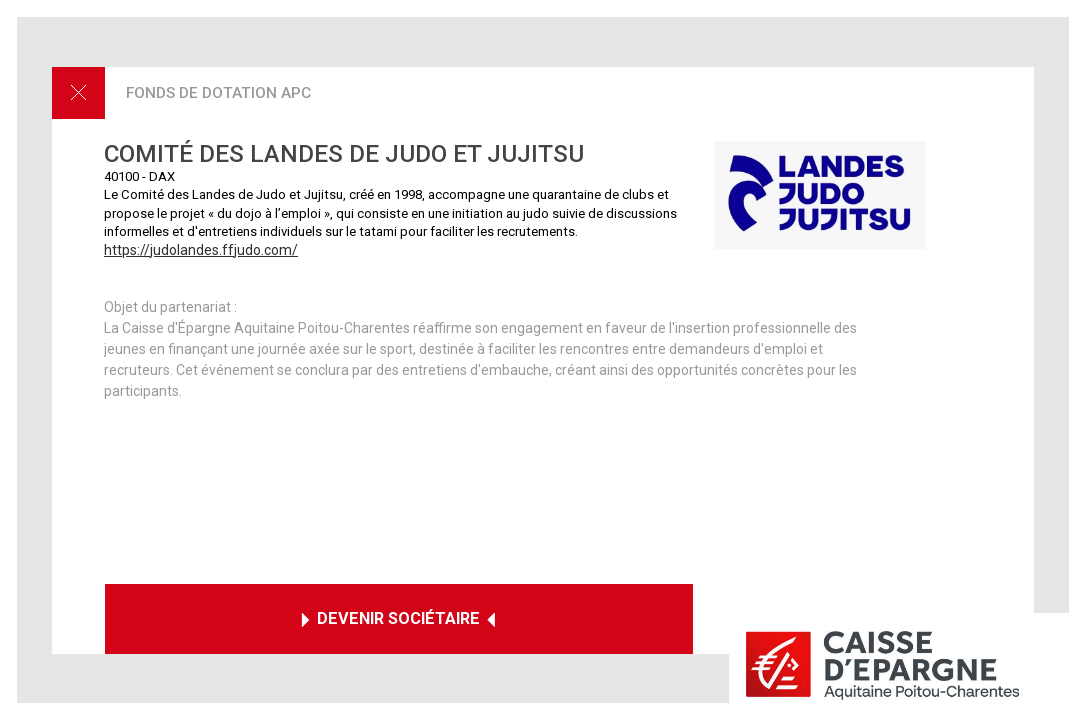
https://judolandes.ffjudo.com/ (201, 250)
